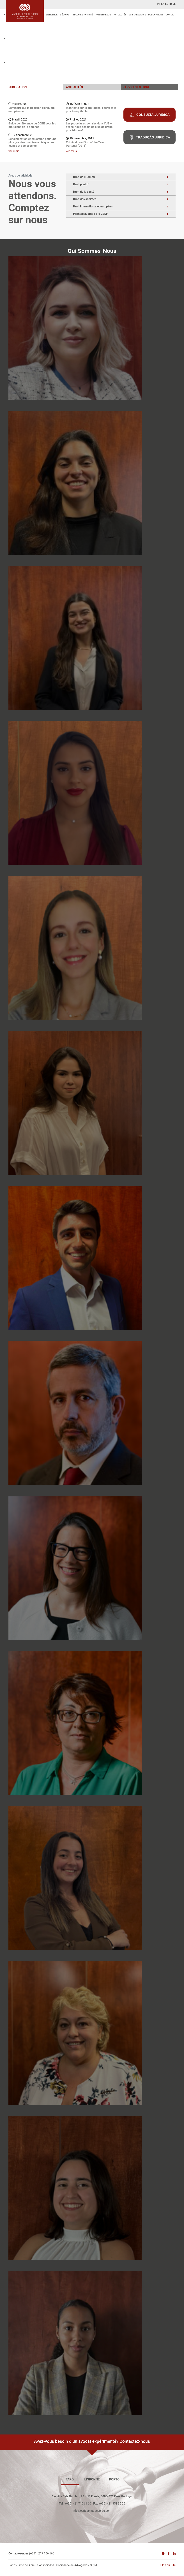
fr (170, 4)
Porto (114, 2479)
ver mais (13, 151)
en (162, 4)
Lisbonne (92, 2479)
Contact (171, 14)
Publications (155, 14)
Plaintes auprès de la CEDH (90, 214)
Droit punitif (80, 184)
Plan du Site (168, 2565)
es (166, 4)
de (174, 4)
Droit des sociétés (84, 199)
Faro (70, 2479)
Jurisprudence (137, 14)
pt (159, 4)
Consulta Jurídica (149, 114)
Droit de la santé (83, 191)
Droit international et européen (92, 206)
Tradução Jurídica (149, 137)
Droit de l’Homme (84, 177)
